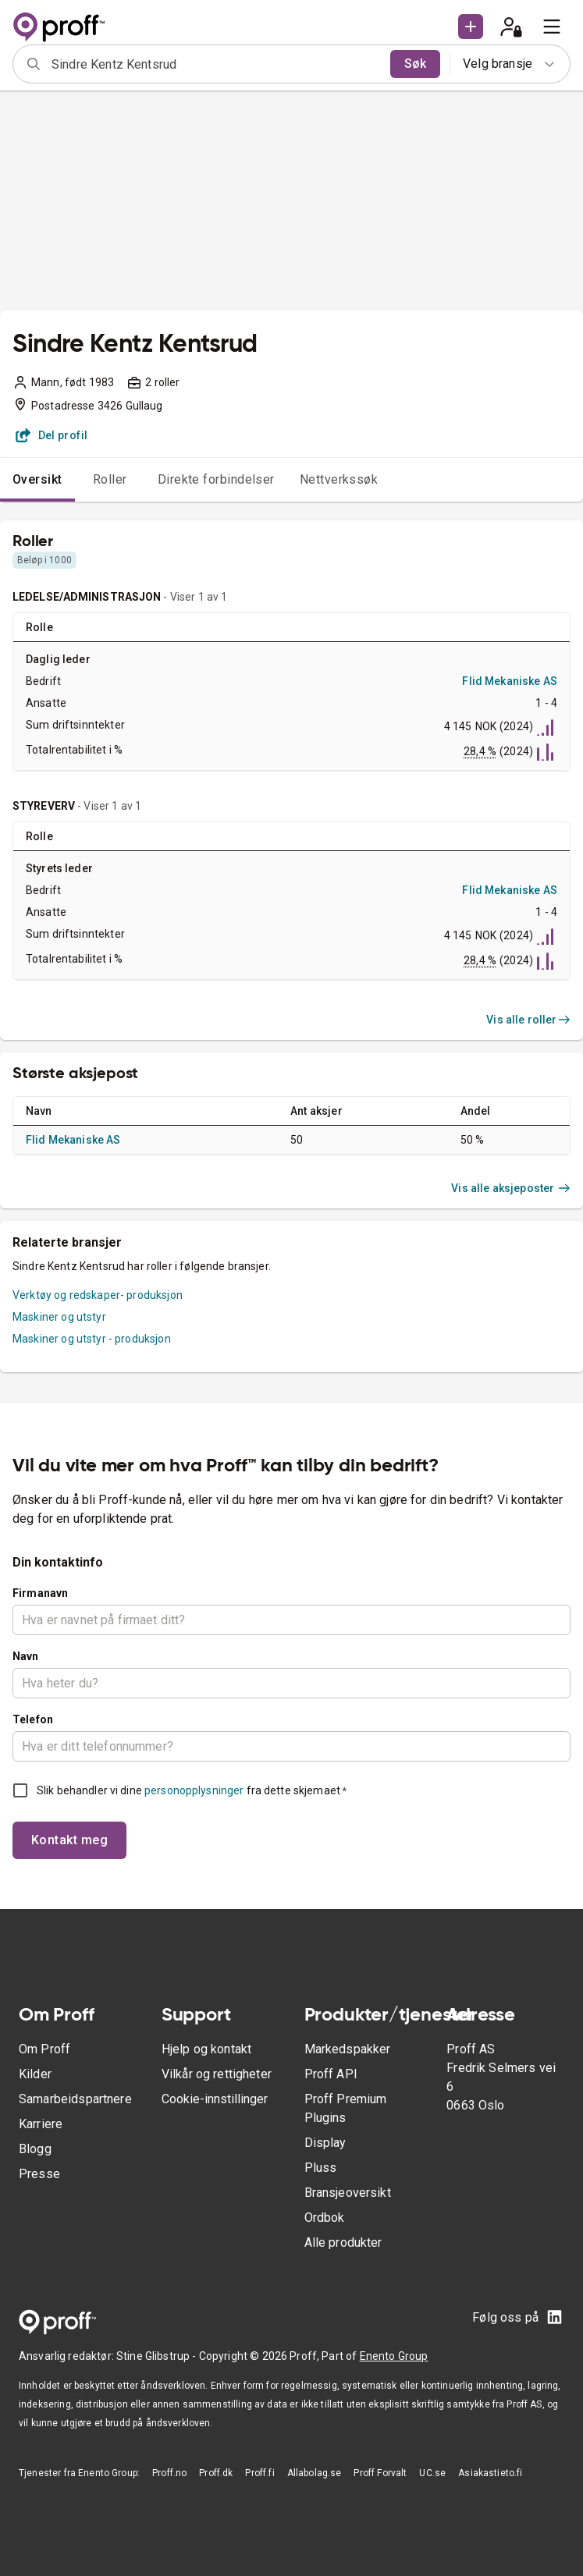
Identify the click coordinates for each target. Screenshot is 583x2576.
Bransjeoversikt (347, 2192)
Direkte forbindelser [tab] (216, 479)
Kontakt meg (69, 1840)
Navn (25, 1656)
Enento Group (394, 2356)
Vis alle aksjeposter (511, 1188)
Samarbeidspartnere (75, 2099)
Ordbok (324, 2217)
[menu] (552, 26)
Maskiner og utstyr (59, 1317)
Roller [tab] (110, 479)
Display (325, 2142)
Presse (39, 2173)
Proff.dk (216, 2473)
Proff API (330, 2074)
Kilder (35, 2074)
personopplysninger (194, 1790)
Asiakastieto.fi (490, 2473)
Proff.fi (259, 2473)
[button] (470, 26)
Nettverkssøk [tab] (339, 479)
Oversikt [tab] (37, 479)
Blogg (35, 2148)
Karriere (40, 2124)
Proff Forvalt (380, 2473)
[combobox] (216, 64)
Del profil (52, 435)
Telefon (32, 1719)
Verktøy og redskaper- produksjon (97, 1295)
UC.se (432, 2473)
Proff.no (169, 2473)
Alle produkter (343, 2242)
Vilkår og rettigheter (217, 2074)
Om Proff (44, 2049)
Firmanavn (40, 1593)
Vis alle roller (528, 1019)
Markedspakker (347, 2049)
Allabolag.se (314, 2473)
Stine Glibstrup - (157, 2356)
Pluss (320, 2167)
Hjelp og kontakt (206, 2049)
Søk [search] (415, 63)
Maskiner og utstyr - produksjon (91, 1338)
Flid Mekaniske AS (509, 681)
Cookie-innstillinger (215, 2099)
